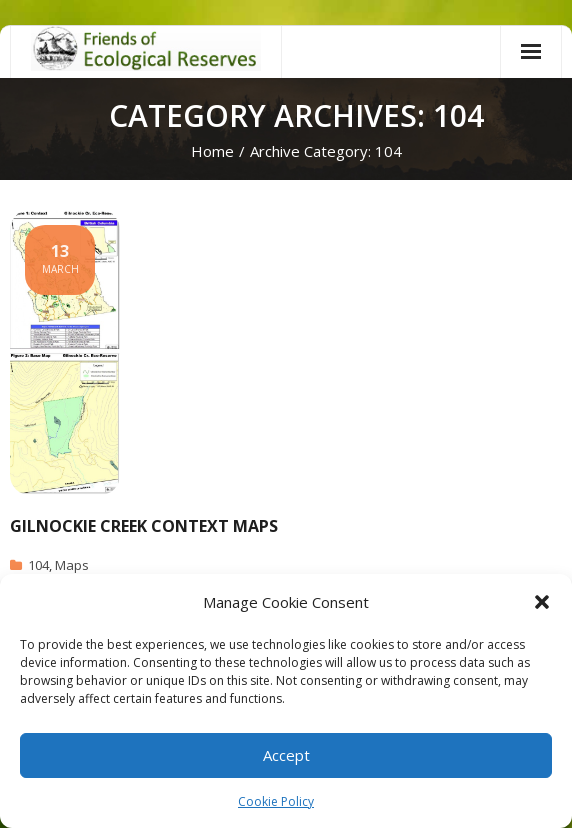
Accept (286, 755)
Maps (72, 565)
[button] (542, 602)
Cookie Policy (276, 801)
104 (38, 565)
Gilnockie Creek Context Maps (144, 526)
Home (212, 151)
